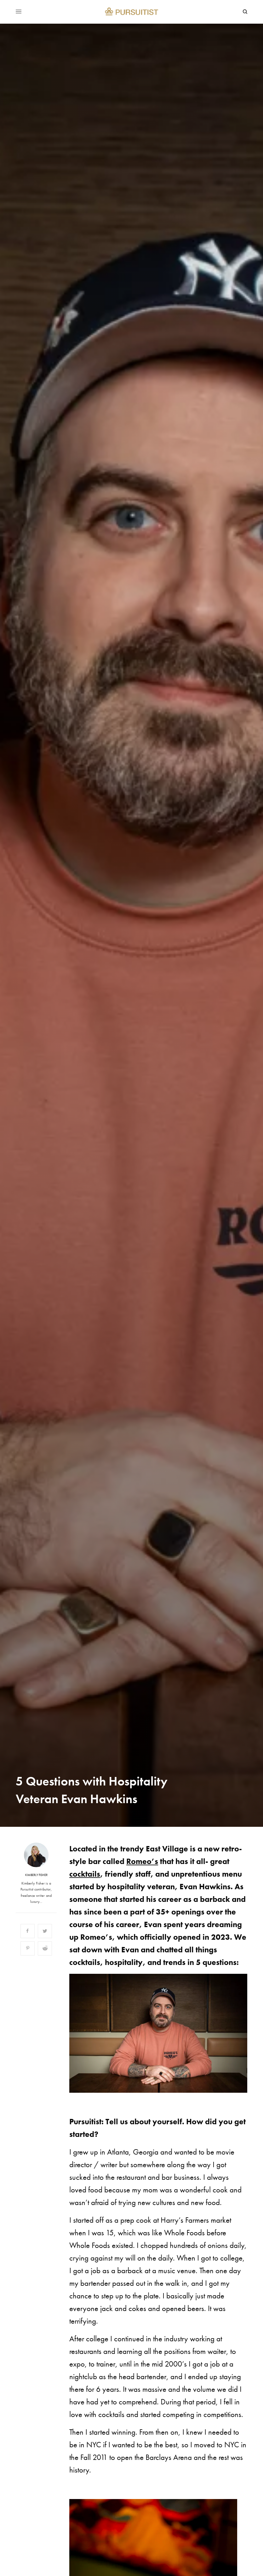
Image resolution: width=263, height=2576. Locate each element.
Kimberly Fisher (36, 1875)
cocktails (84, 1874)
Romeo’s (142, 1861)
